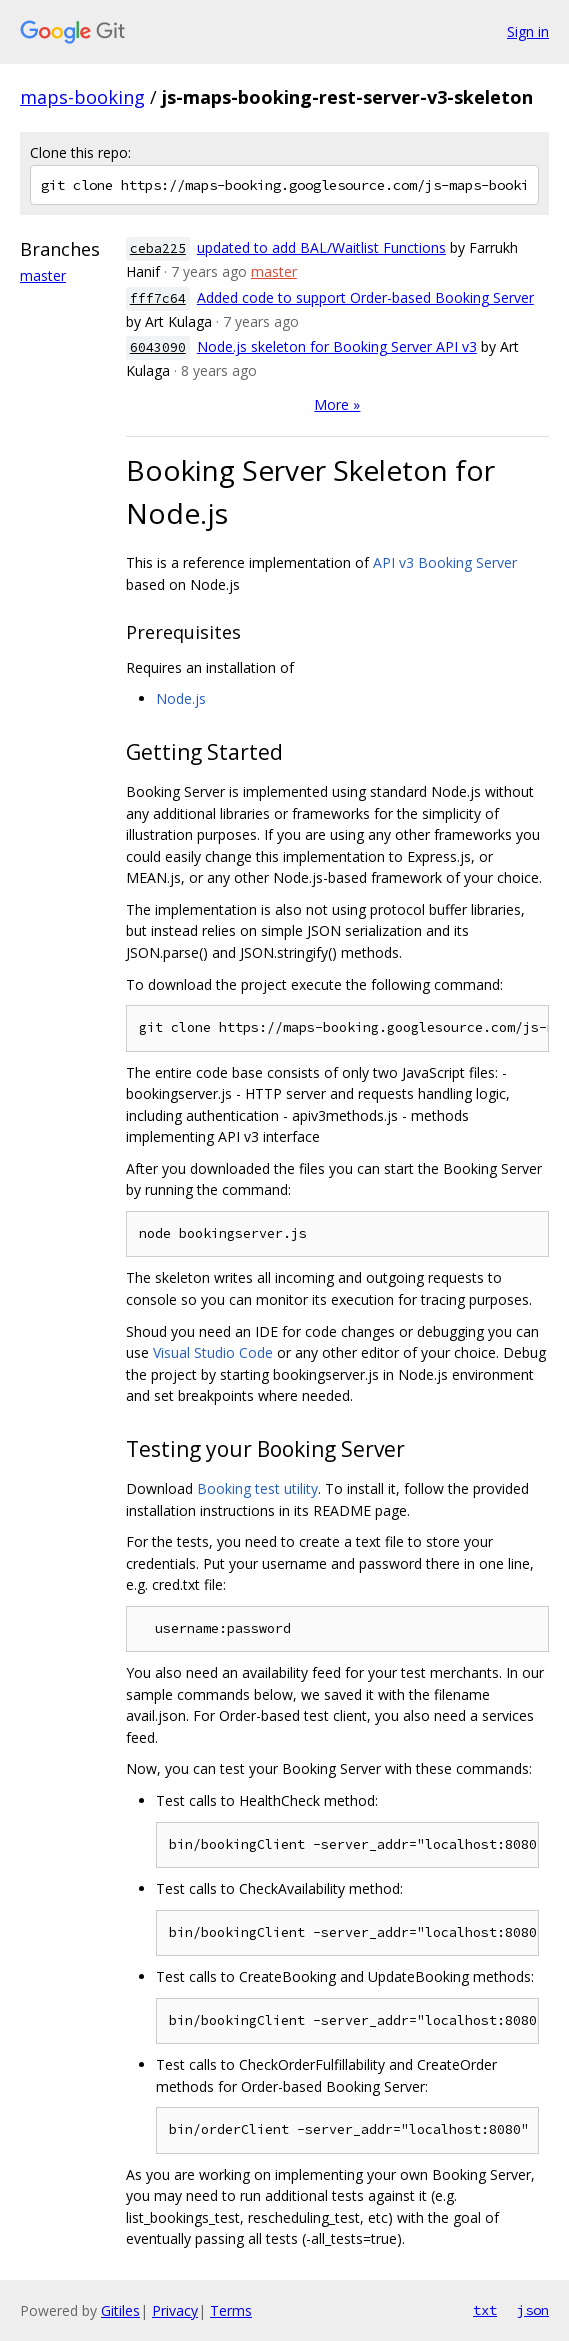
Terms (231, 2310)
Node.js (181, 698)
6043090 (158, 347)
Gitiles (120, 2310)
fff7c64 (158, 298)
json (533, 2310)
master (43, 275)
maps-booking (82, 97)
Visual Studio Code (213, 1352)
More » (337, 404)
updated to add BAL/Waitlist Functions (321, 247)
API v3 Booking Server (445, 562)
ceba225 (158, 248)
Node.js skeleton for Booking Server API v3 (337, 346)
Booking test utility (257, 1488)
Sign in (528, 31)
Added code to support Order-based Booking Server (365, 297)
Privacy (175, 2310)
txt (485, 2310)
